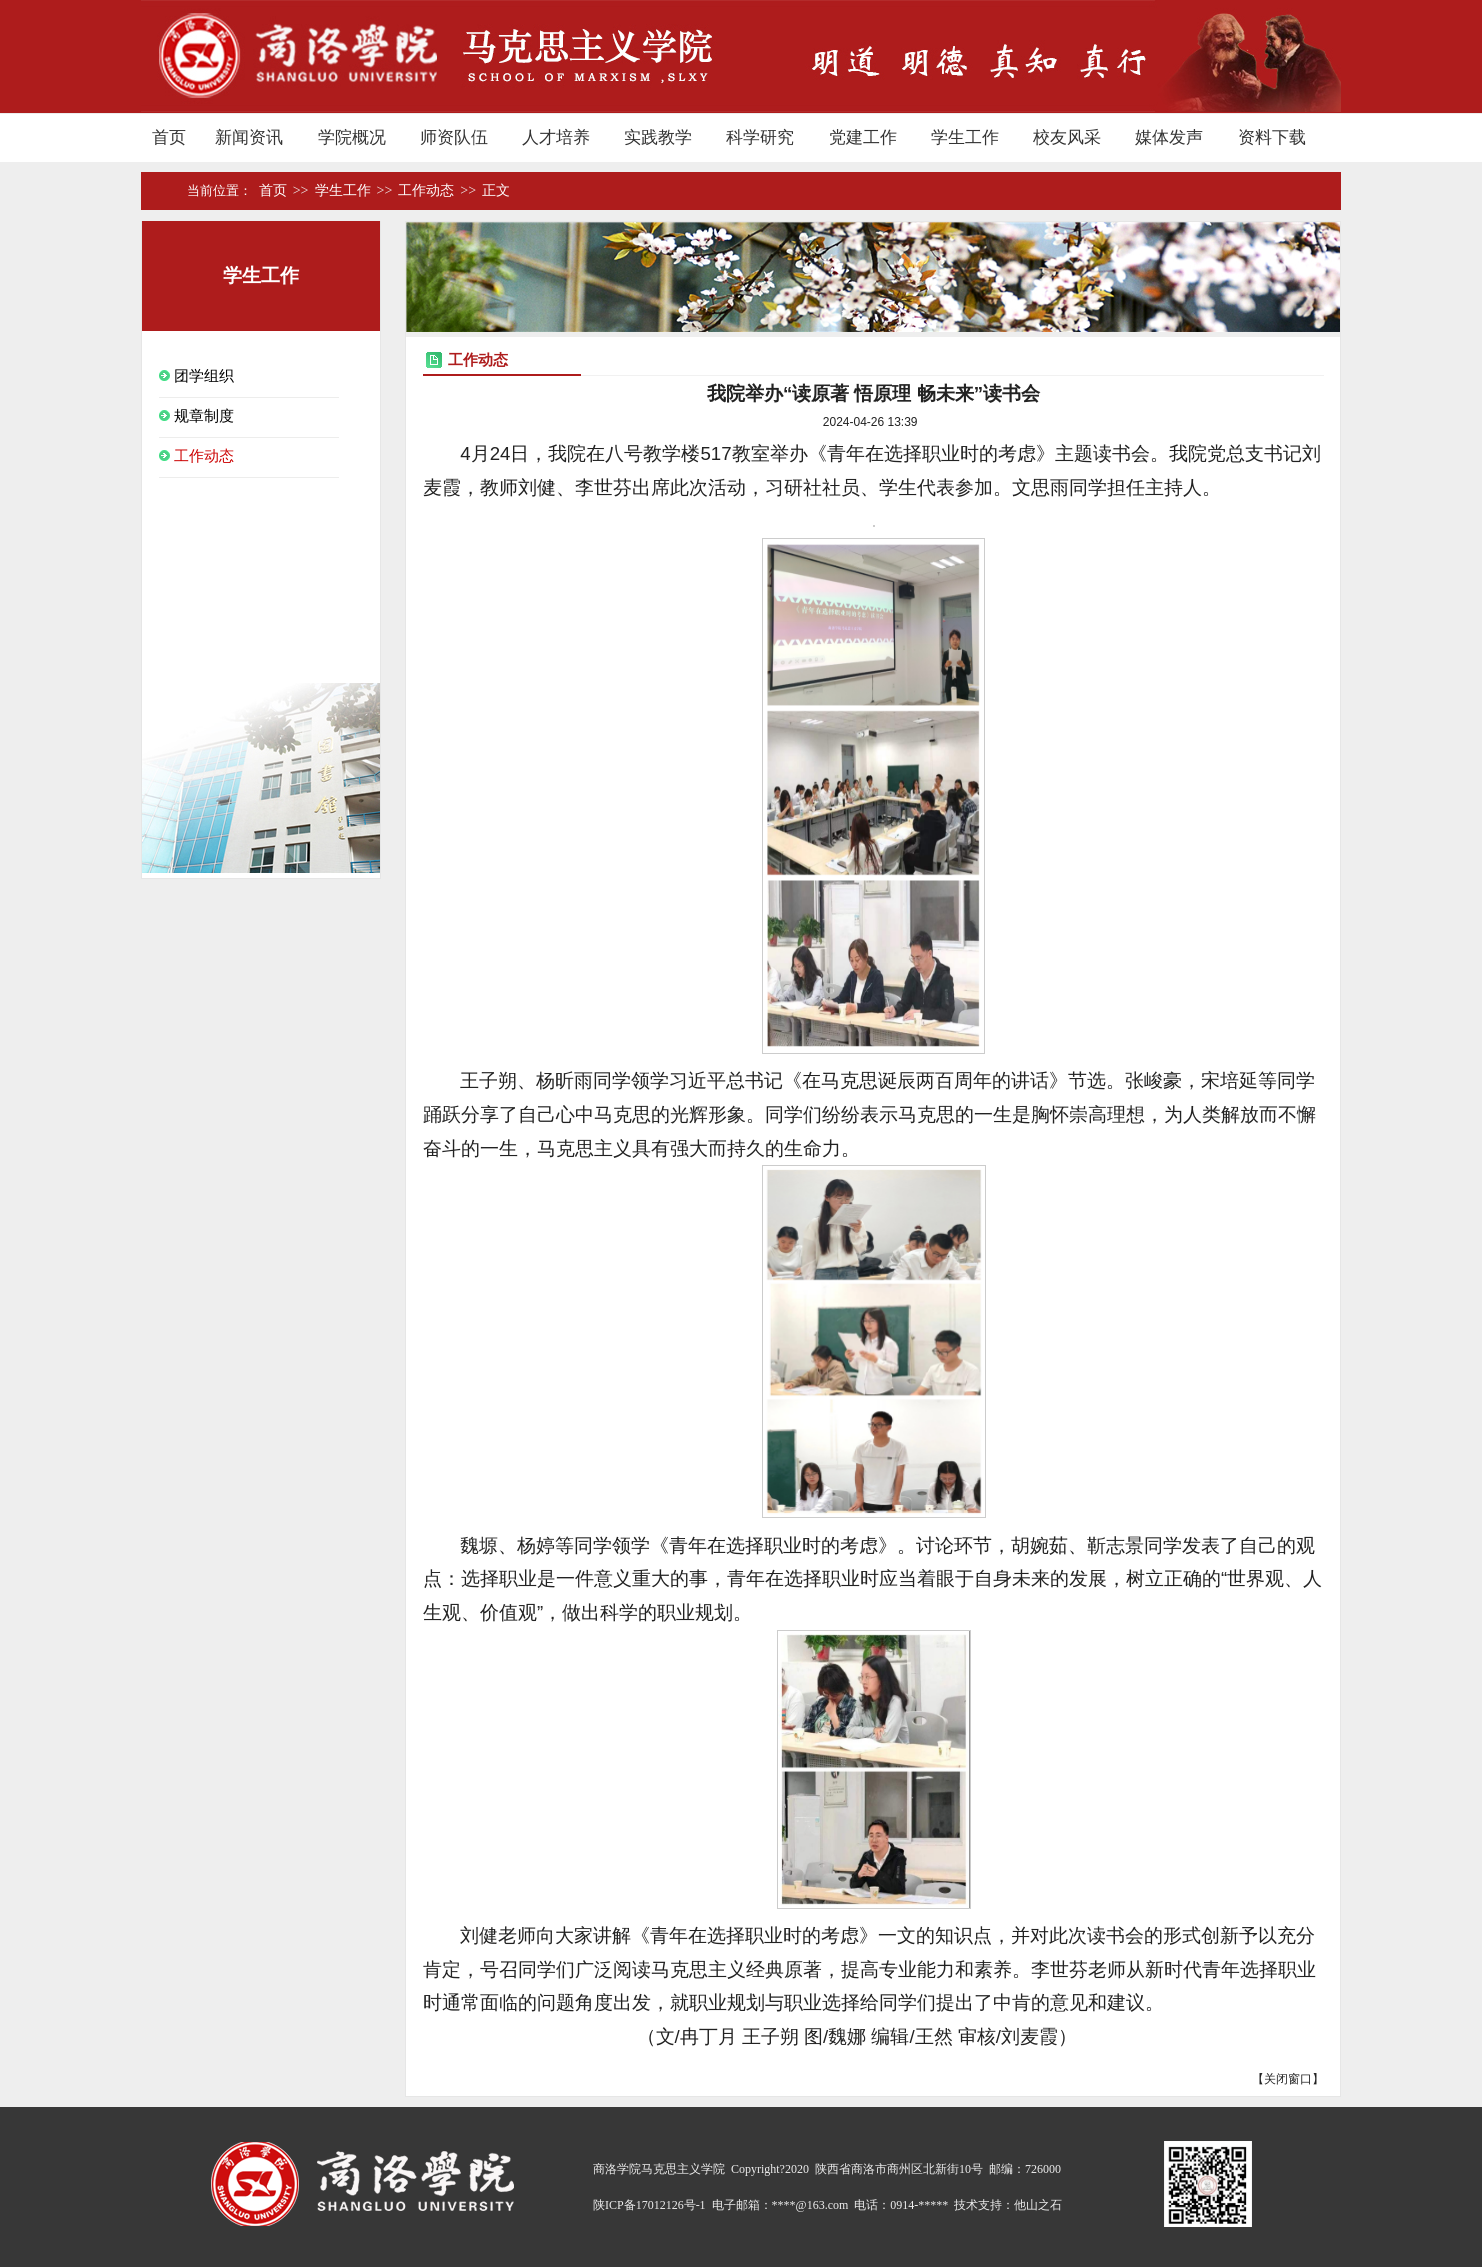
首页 (179, 191)
